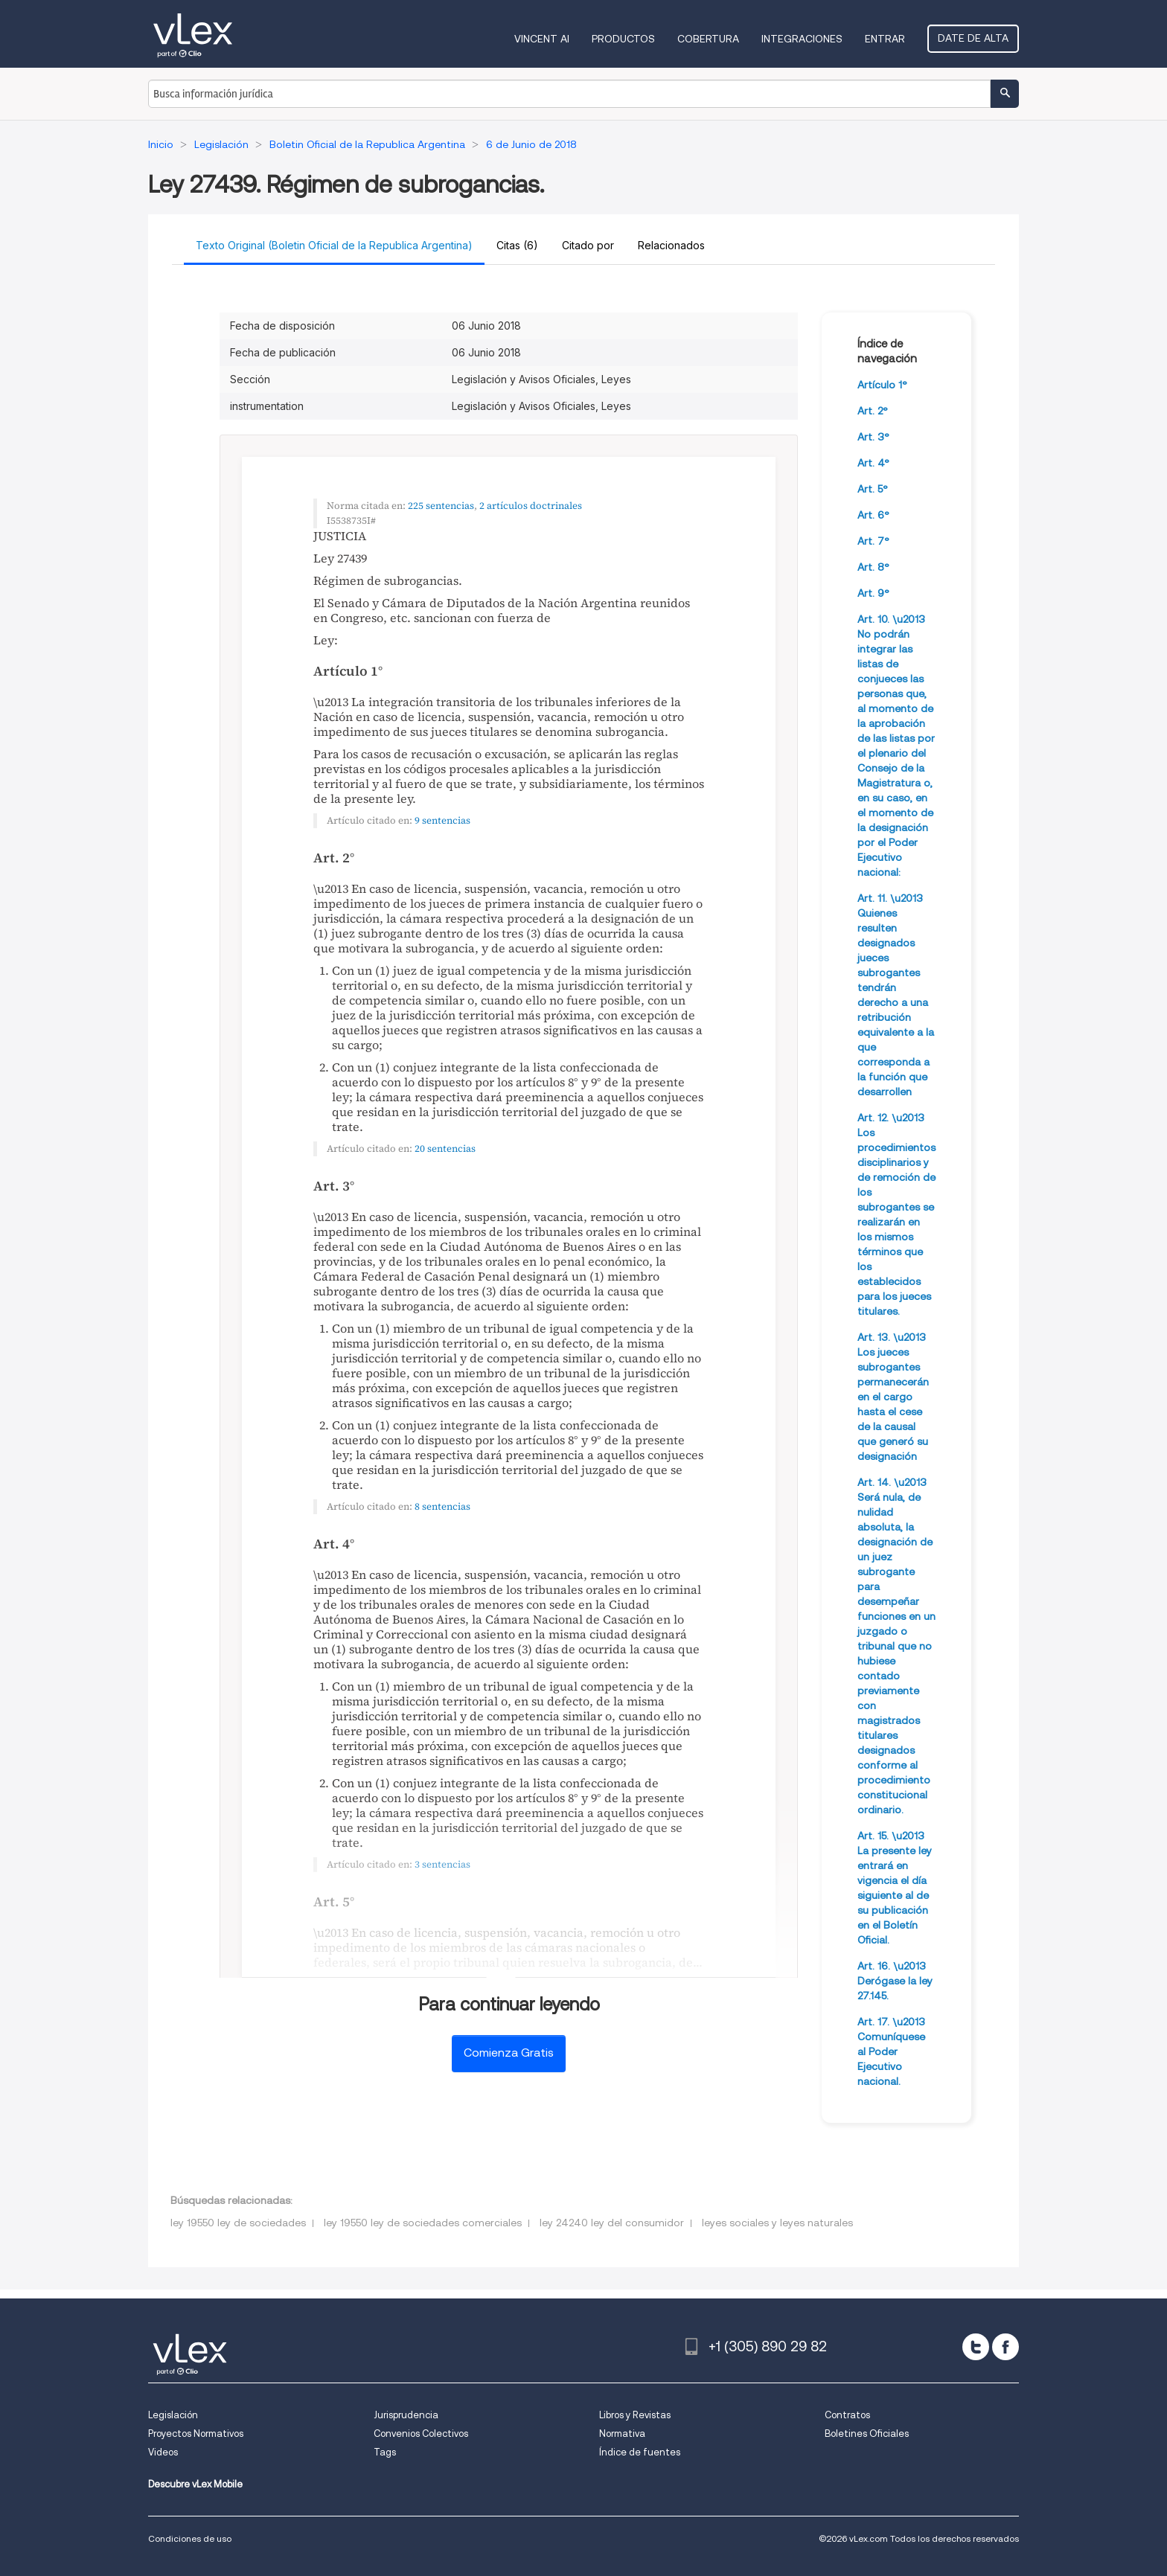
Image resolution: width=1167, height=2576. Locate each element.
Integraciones (802, 39)
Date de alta (973, 38)
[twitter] (975, 2346)
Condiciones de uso (189, 2538)
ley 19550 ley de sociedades (238, 2223)
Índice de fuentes (639, 2452)
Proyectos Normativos (195, 2433)
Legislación (173, 2414)
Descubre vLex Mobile (195, 2484)
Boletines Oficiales (867, 2433)
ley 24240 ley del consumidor (612, 2223)
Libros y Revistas (635, 2414)
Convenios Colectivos (421, 2433)
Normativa (622, 2433)
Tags (385, 2452)
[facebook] (1005, 2346)
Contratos (847, 2414)
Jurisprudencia (406, 2414)
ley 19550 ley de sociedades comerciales (423, 2223)
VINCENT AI (541, 39)
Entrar (885, 39)
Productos (623, 39)
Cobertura (708, 39)
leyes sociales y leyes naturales (777, 2223)
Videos (163, 2452)
